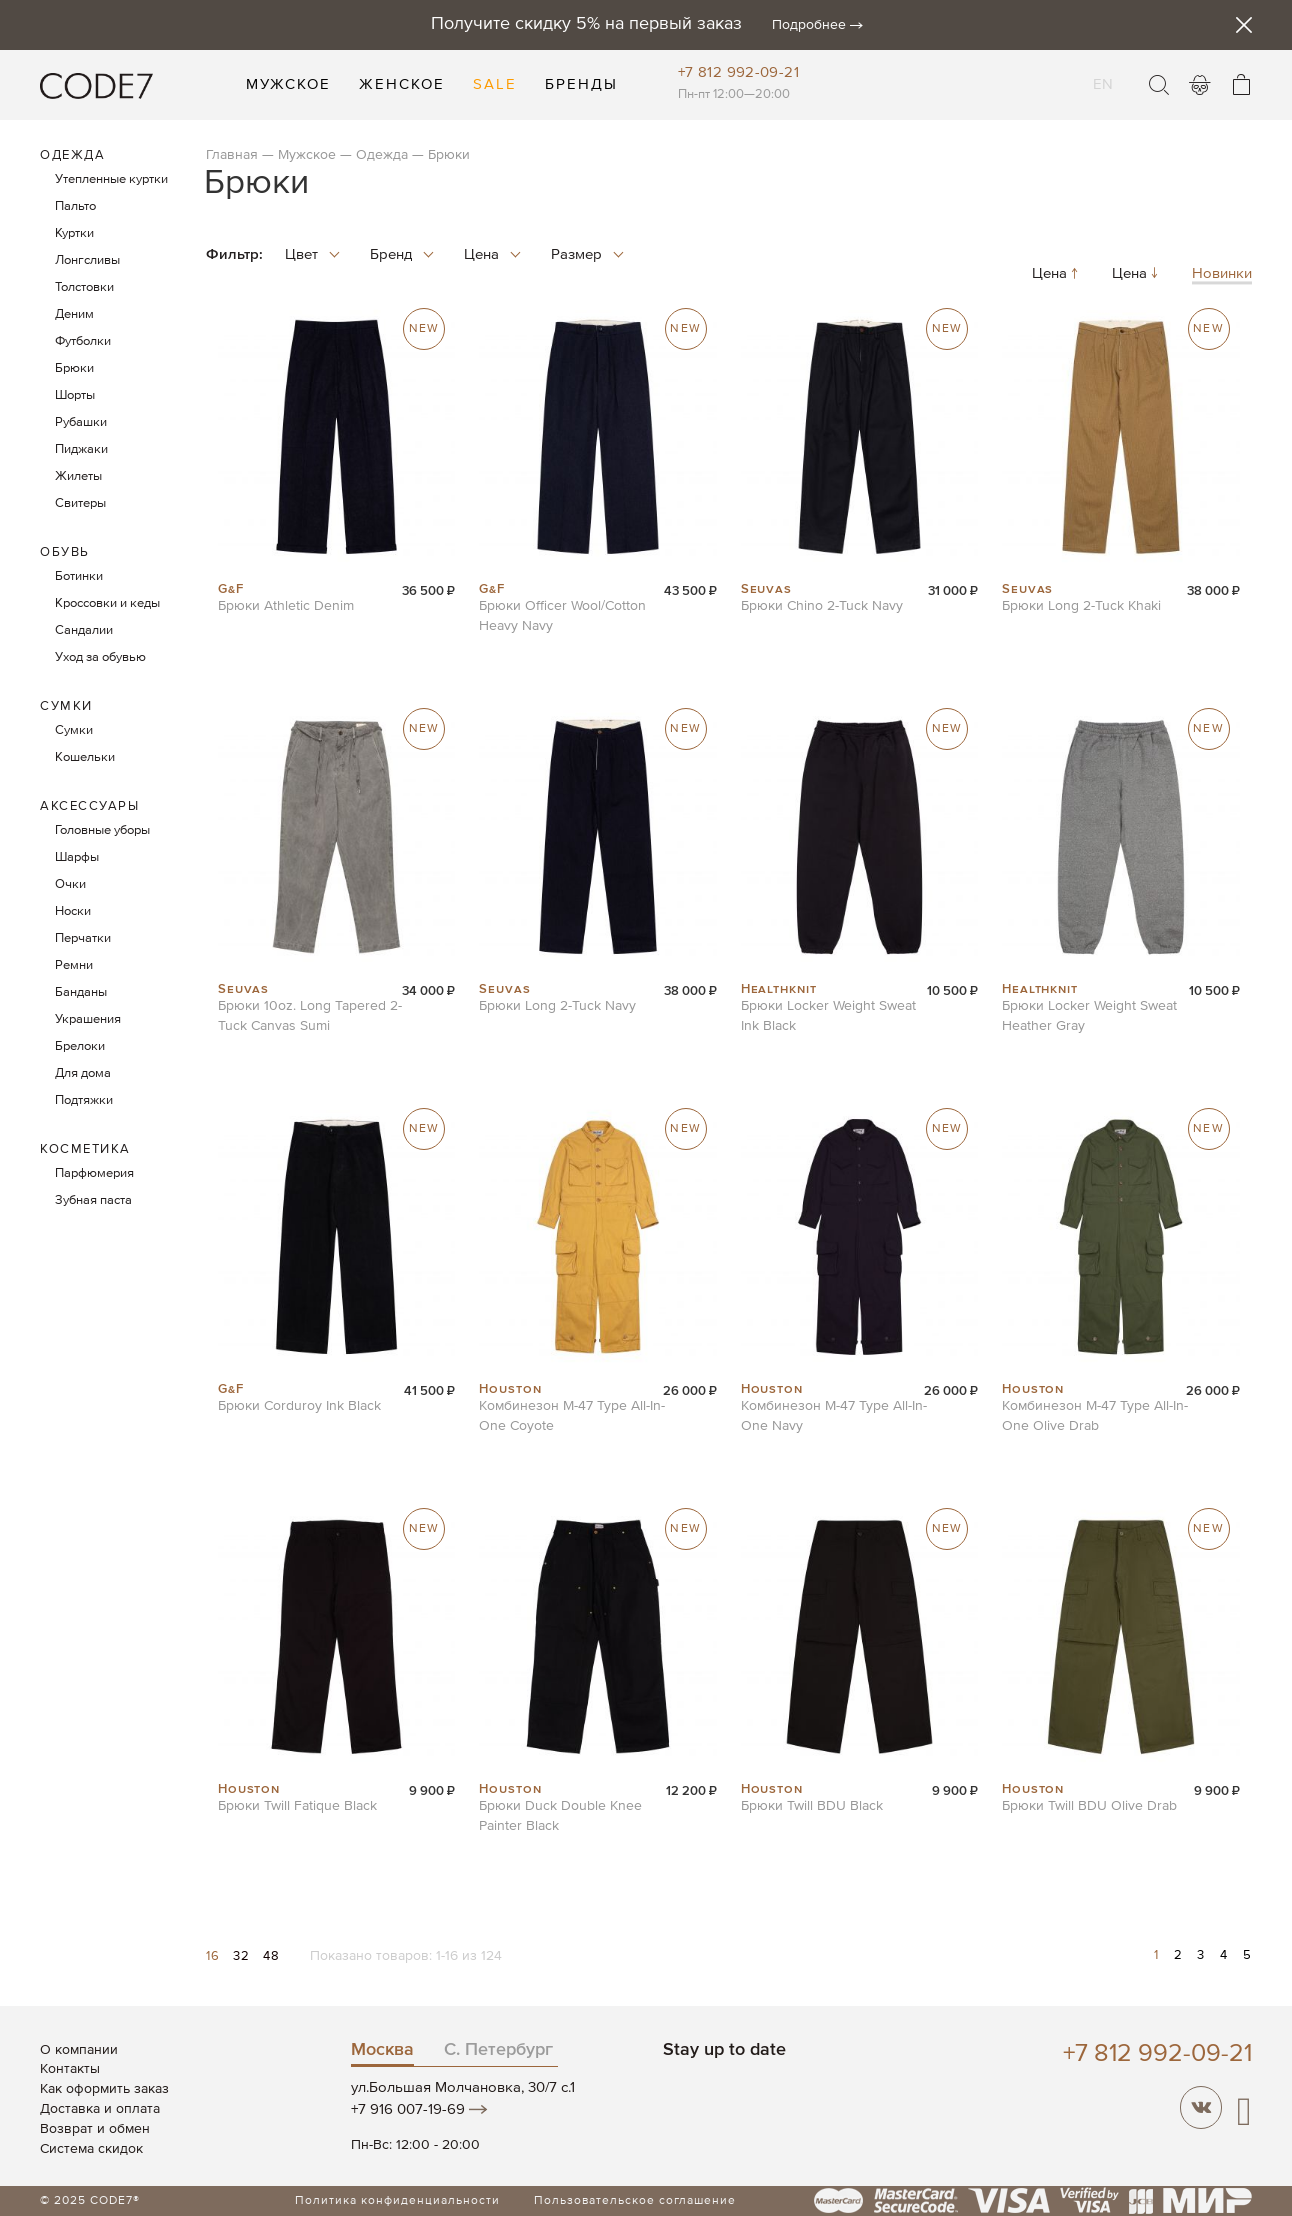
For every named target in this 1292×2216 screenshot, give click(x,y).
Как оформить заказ (104, 2089)
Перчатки (83, 938)
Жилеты (78, 476)
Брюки (74, 368)
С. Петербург (498, 2050)
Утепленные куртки (111, 179)
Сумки (66, 706)
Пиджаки (81, 449)
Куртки (74, 233)
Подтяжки (84, 1100)
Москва (382, 2050)
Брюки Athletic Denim (286, 606)
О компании (79, 2050)
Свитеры (80, 503)
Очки (70, 884)
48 (271, 1956)
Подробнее (809, 25)
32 (243, 1956)
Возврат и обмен (95, 2129)
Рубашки (81, 422)
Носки (73, 911)
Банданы (81, 992)
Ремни (74, 965)
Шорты (75, 395)
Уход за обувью (100, 657)
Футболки (83, 341)
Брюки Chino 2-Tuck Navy (822, 606)
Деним (74, 314)
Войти (1200, 85)
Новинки (1222, 274)
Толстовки (84, 287)
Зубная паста (93, 1200)
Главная (232, 155)
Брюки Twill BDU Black (812, 1806)
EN (1104, 72)
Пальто (75, 206)
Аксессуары (89, 806)
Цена (1057, 274)
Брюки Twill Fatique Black (297, 1806)
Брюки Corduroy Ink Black (299, 1406)
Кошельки (85, 757)
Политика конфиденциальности (397, 2201)
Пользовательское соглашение (635, 2201)
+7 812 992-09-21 (738, 72)
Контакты (70, 2069)
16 (214, 1956)
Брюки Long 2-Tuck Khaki (1081, 606)
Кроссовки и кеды (107, 603)
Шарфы (77, 857)
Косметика (85, 1149)
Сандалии (84, 630)
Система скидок (91, 2149)
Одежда (382, 155)
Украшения (88, 1019)
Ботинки (79, 576)
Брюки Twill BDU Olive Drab (1089, 1806)
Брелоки (80, 1046)
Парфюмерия (94, 1173)
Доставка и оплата (100, 2109)
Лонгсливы (87, 260)
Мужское (307, 155)
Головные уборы (102, 830)
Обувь (65, 552)
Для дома (83, 1073)
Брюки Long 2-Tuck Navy (557, 1006)
